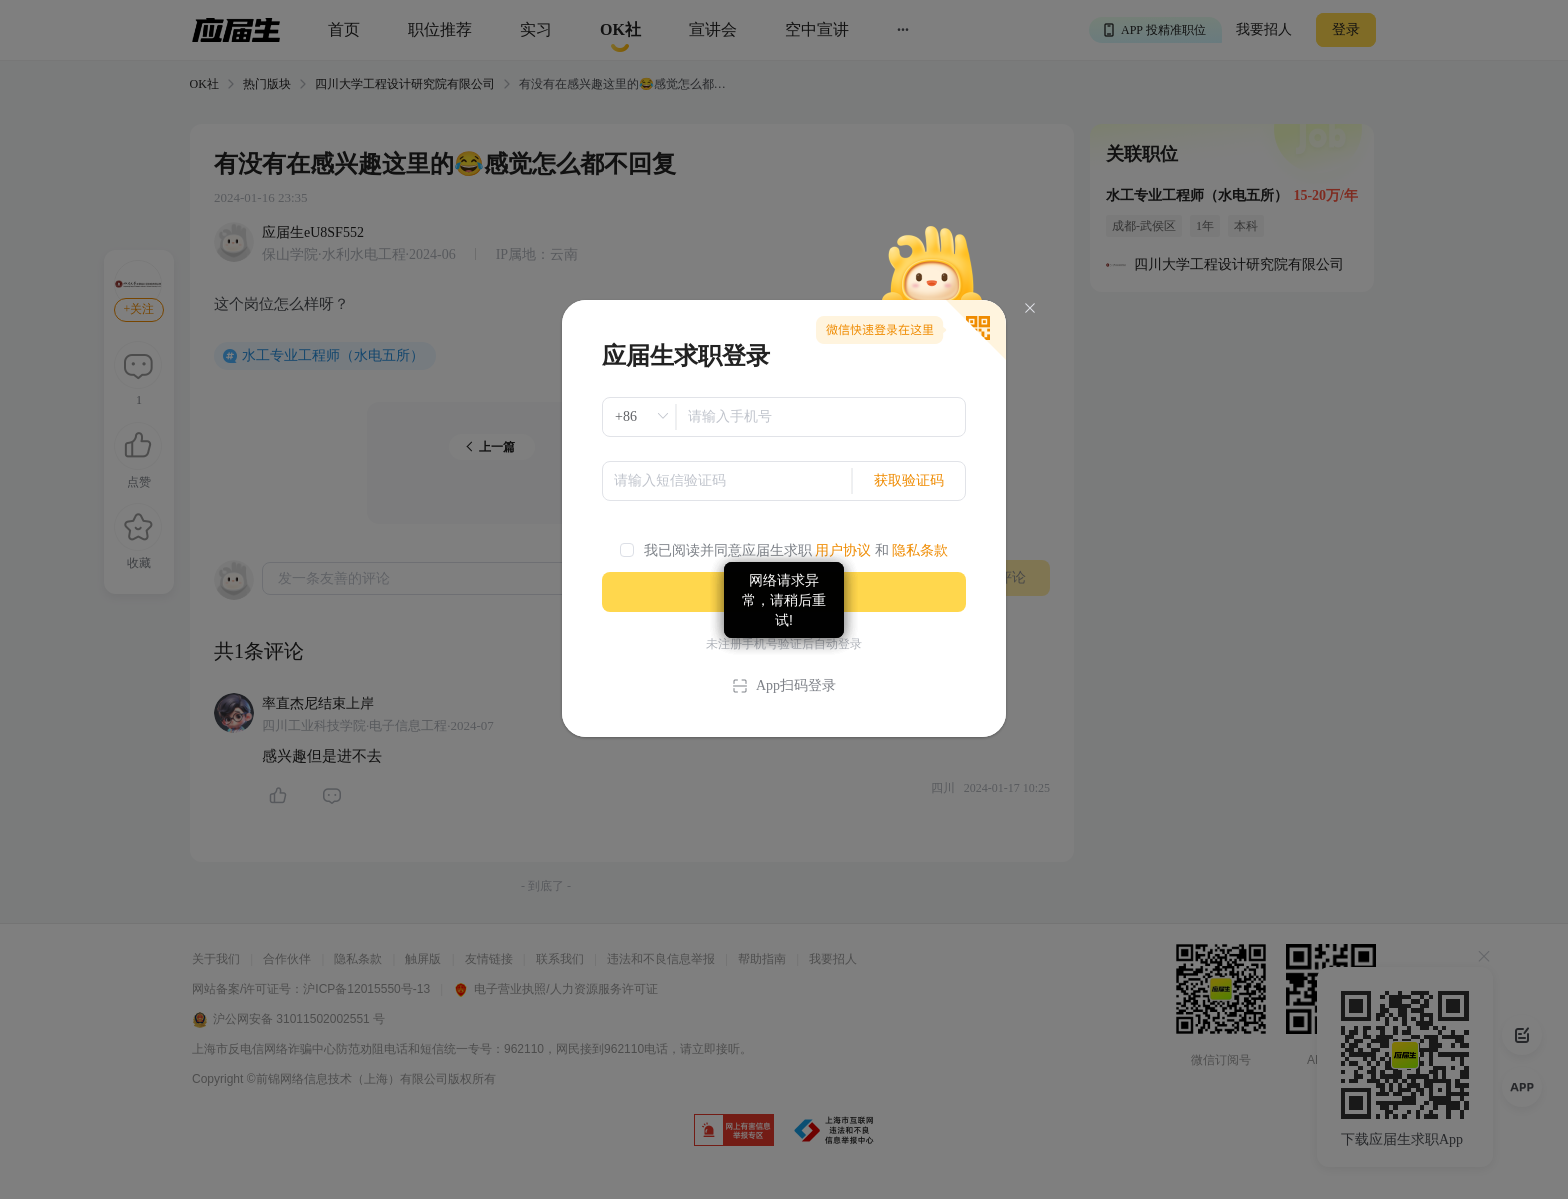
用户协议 (843, 550)
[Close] (1030, 308)
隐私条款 (920, 550)
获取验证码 (909, 480)
